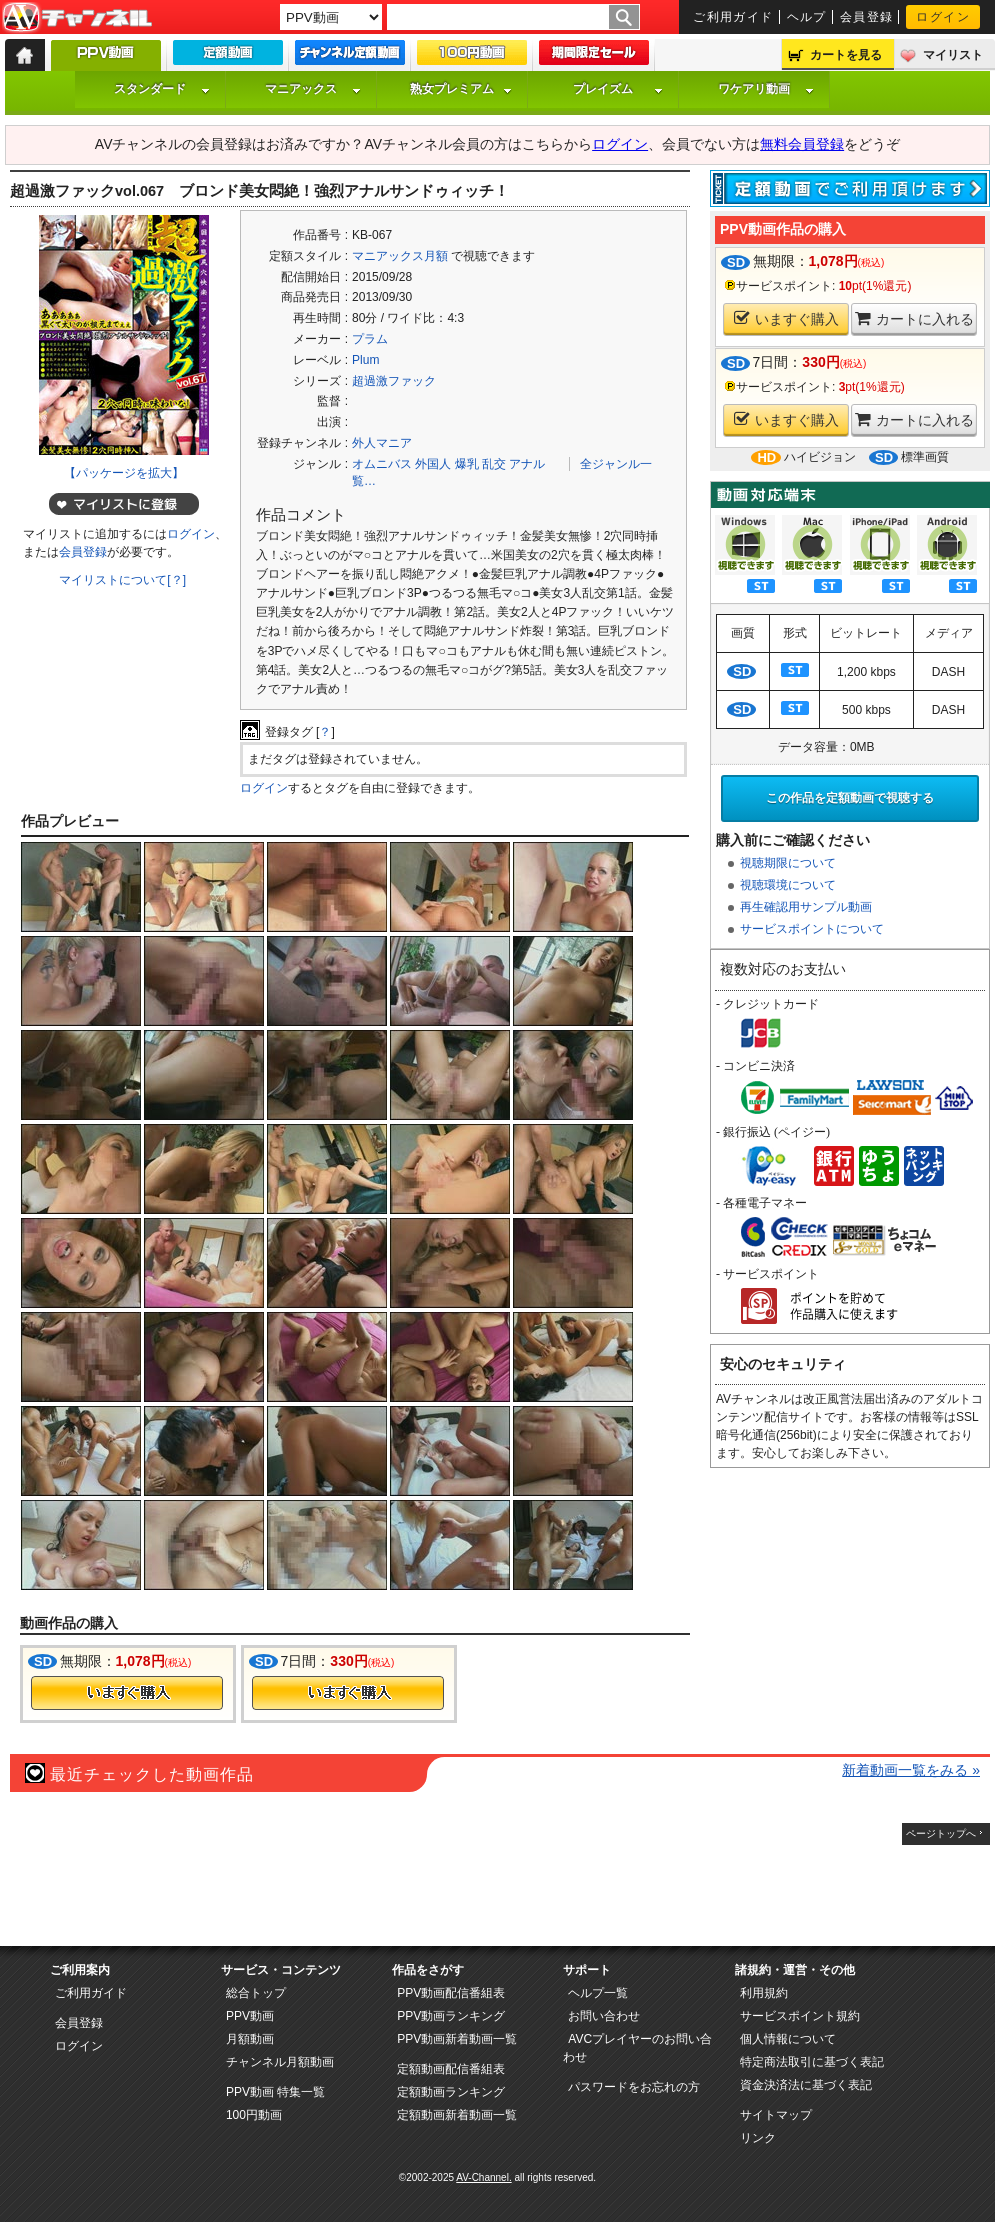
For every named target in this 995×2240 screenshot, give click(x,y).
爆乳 (467, 464)
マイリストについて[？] (122, 580)
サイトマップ (776, 2115)
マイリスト (953, 55)
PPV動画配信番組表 (451, 1993)
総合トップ (256, 1993)
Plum (365, 360)
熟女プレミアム (461, 89)
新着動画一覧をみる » (911, 1770)
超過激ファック (394, 381)
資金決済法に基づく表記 (806, 2085)
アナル (527, 464)
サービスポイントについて (812, 929)
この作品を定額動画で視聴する (850, 798)
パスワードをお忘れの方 (634, 2087)
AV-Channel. (483, 2177)
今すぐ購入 (127, 1693)
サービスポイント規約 (800, 2016)
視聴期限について (788, 863)
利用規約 (764, 1993)
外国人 (433, 464)
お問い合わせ (604, 2016)
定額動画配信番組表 (451, 2069)
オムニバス (382, 464)
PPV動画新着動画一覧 (457, 2039)
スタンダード (162, 89)
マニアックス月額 (400, 256)
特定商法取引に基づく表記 (812, 2062)
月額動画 (250, 2039)
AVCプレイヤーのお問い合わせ (637, 2048)
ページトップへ (941, 1833)
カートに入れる (914, 318)
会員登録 (867, 17)
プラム (370, 339)
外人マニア (382, 443)
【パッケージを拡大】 (124, 473)
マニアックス (313, 89)
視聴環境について (788, 885)
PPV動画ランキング (451, 2016)
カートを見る (846, 55)
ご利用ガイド (733, 17)
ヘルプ (807, 17)
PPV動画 (250, 2016)
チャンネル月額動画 (280, 2062)
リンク (758, 2138)
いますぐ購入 (786, 318)
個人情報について (788, 2039)
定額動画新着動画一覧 (457, 2115)
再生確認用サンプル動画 (806, 907)
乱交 (494, 464)
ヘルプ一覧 (598, 1993)
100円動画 (254, 2115)
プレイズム (618, 89)
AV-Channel (77, 18)
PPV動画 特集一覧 (275, 2092)
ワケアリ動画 (766, 89)
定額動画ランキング (451, 2092)
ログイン (943, 17)
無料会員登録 (802, 144)
